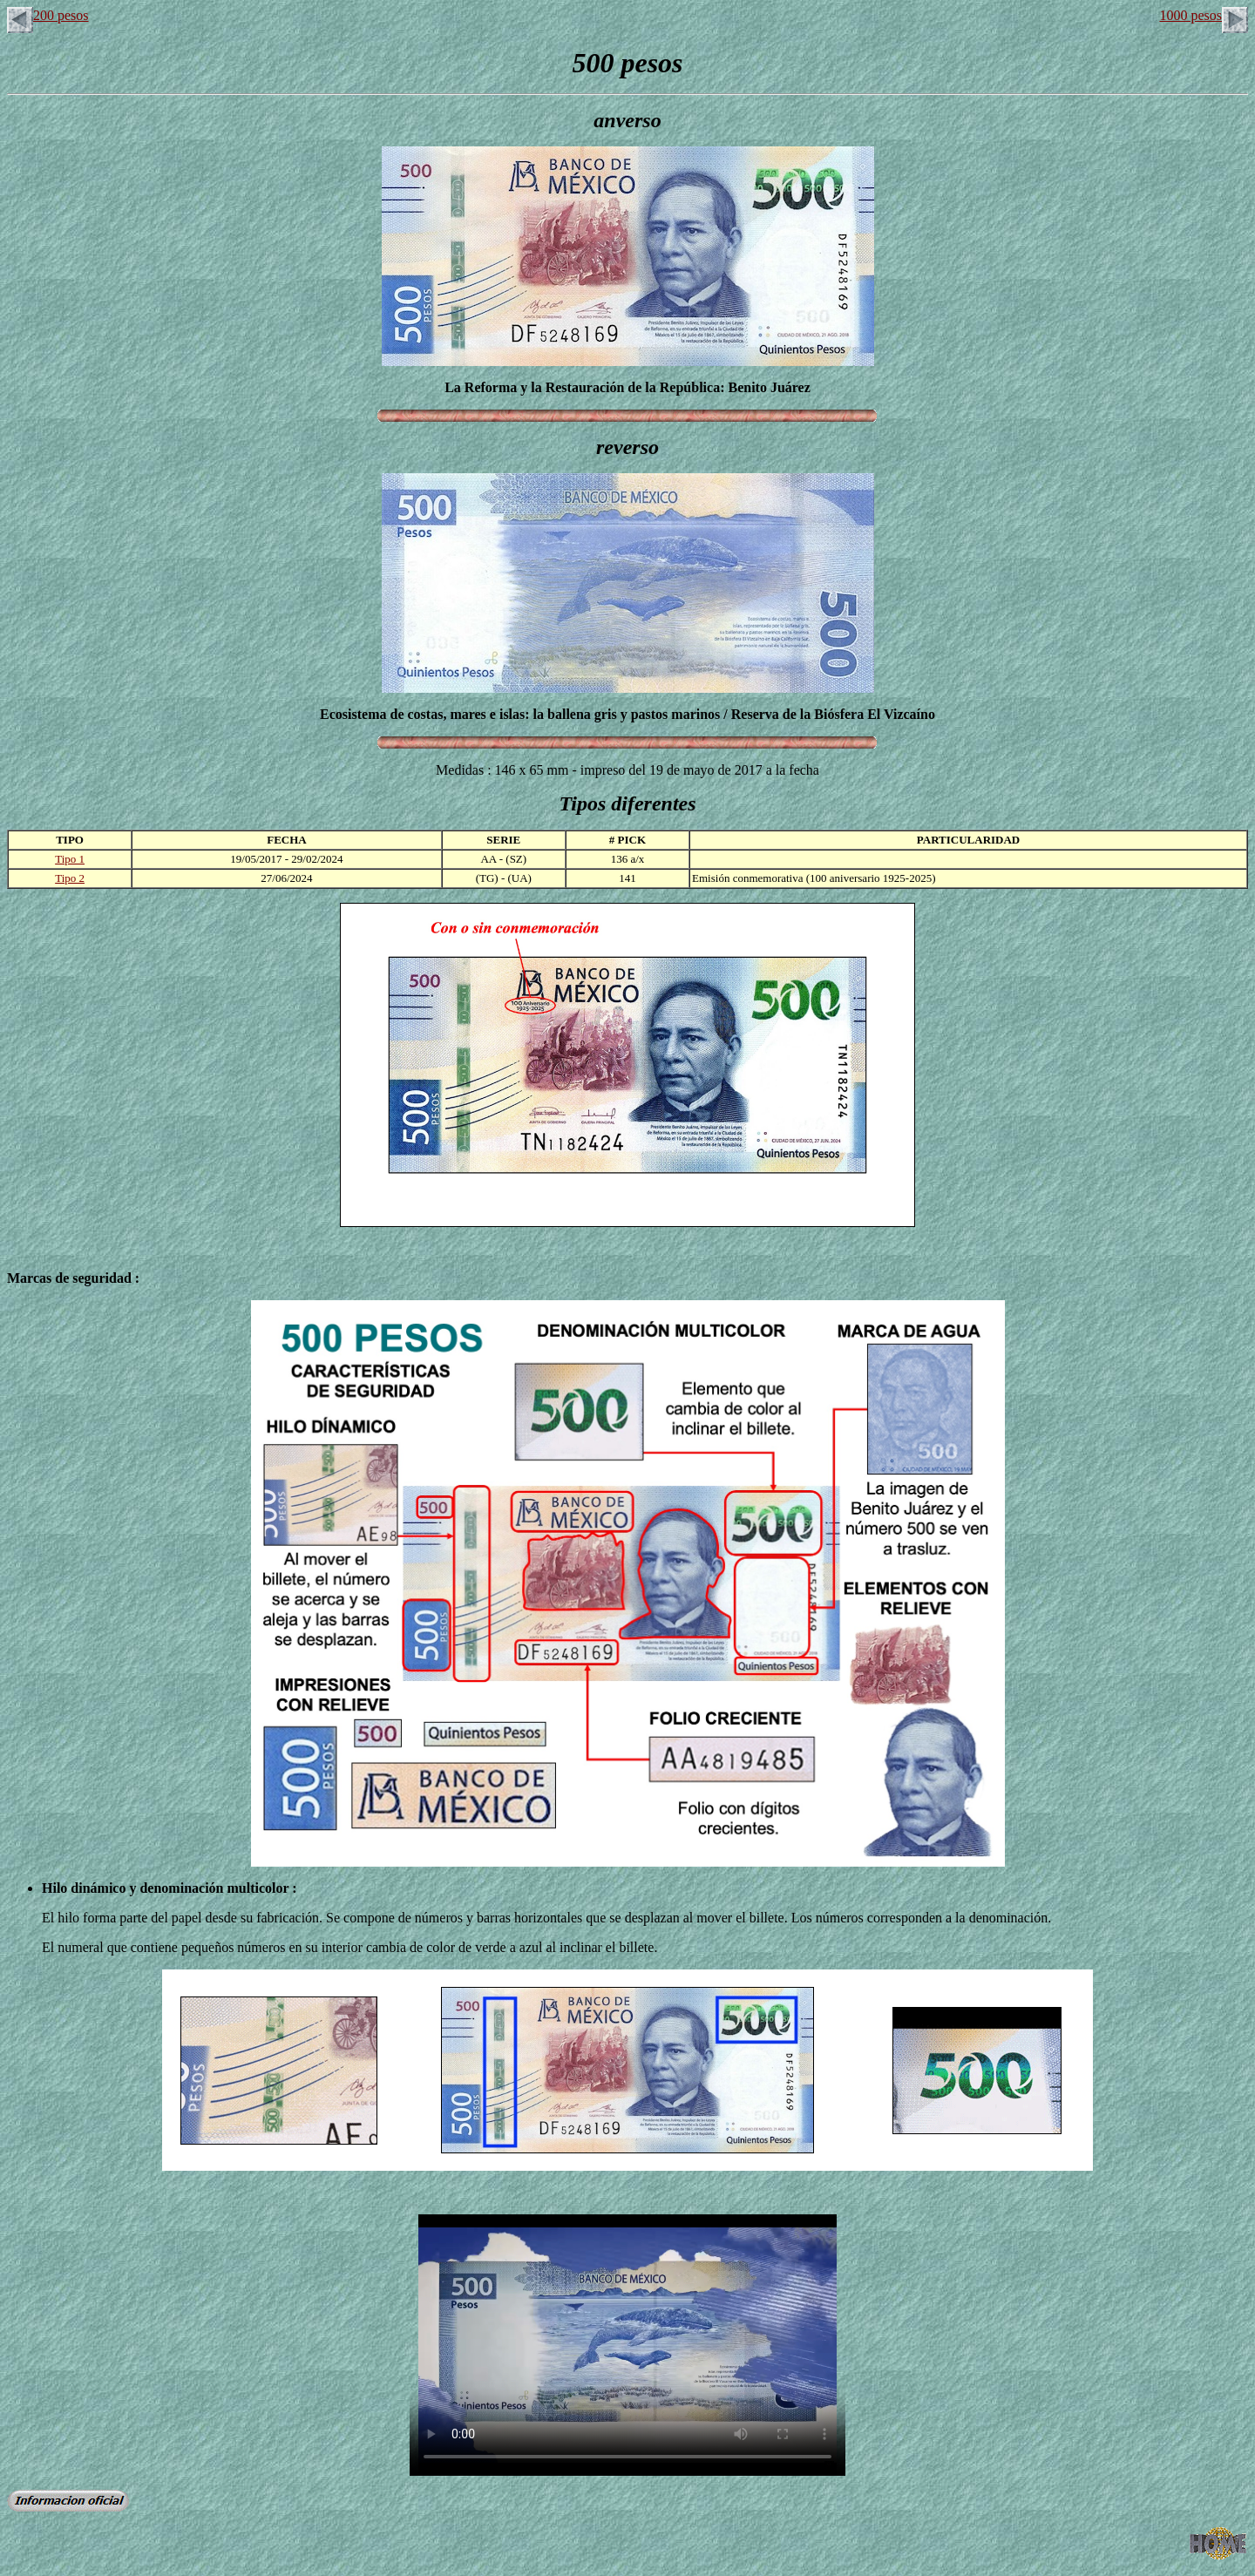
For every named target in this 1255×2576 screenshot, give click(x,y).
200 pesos (48, 15)
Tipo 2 (70, 878)
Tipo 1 (70, 858)
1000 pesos (1203, 15)
